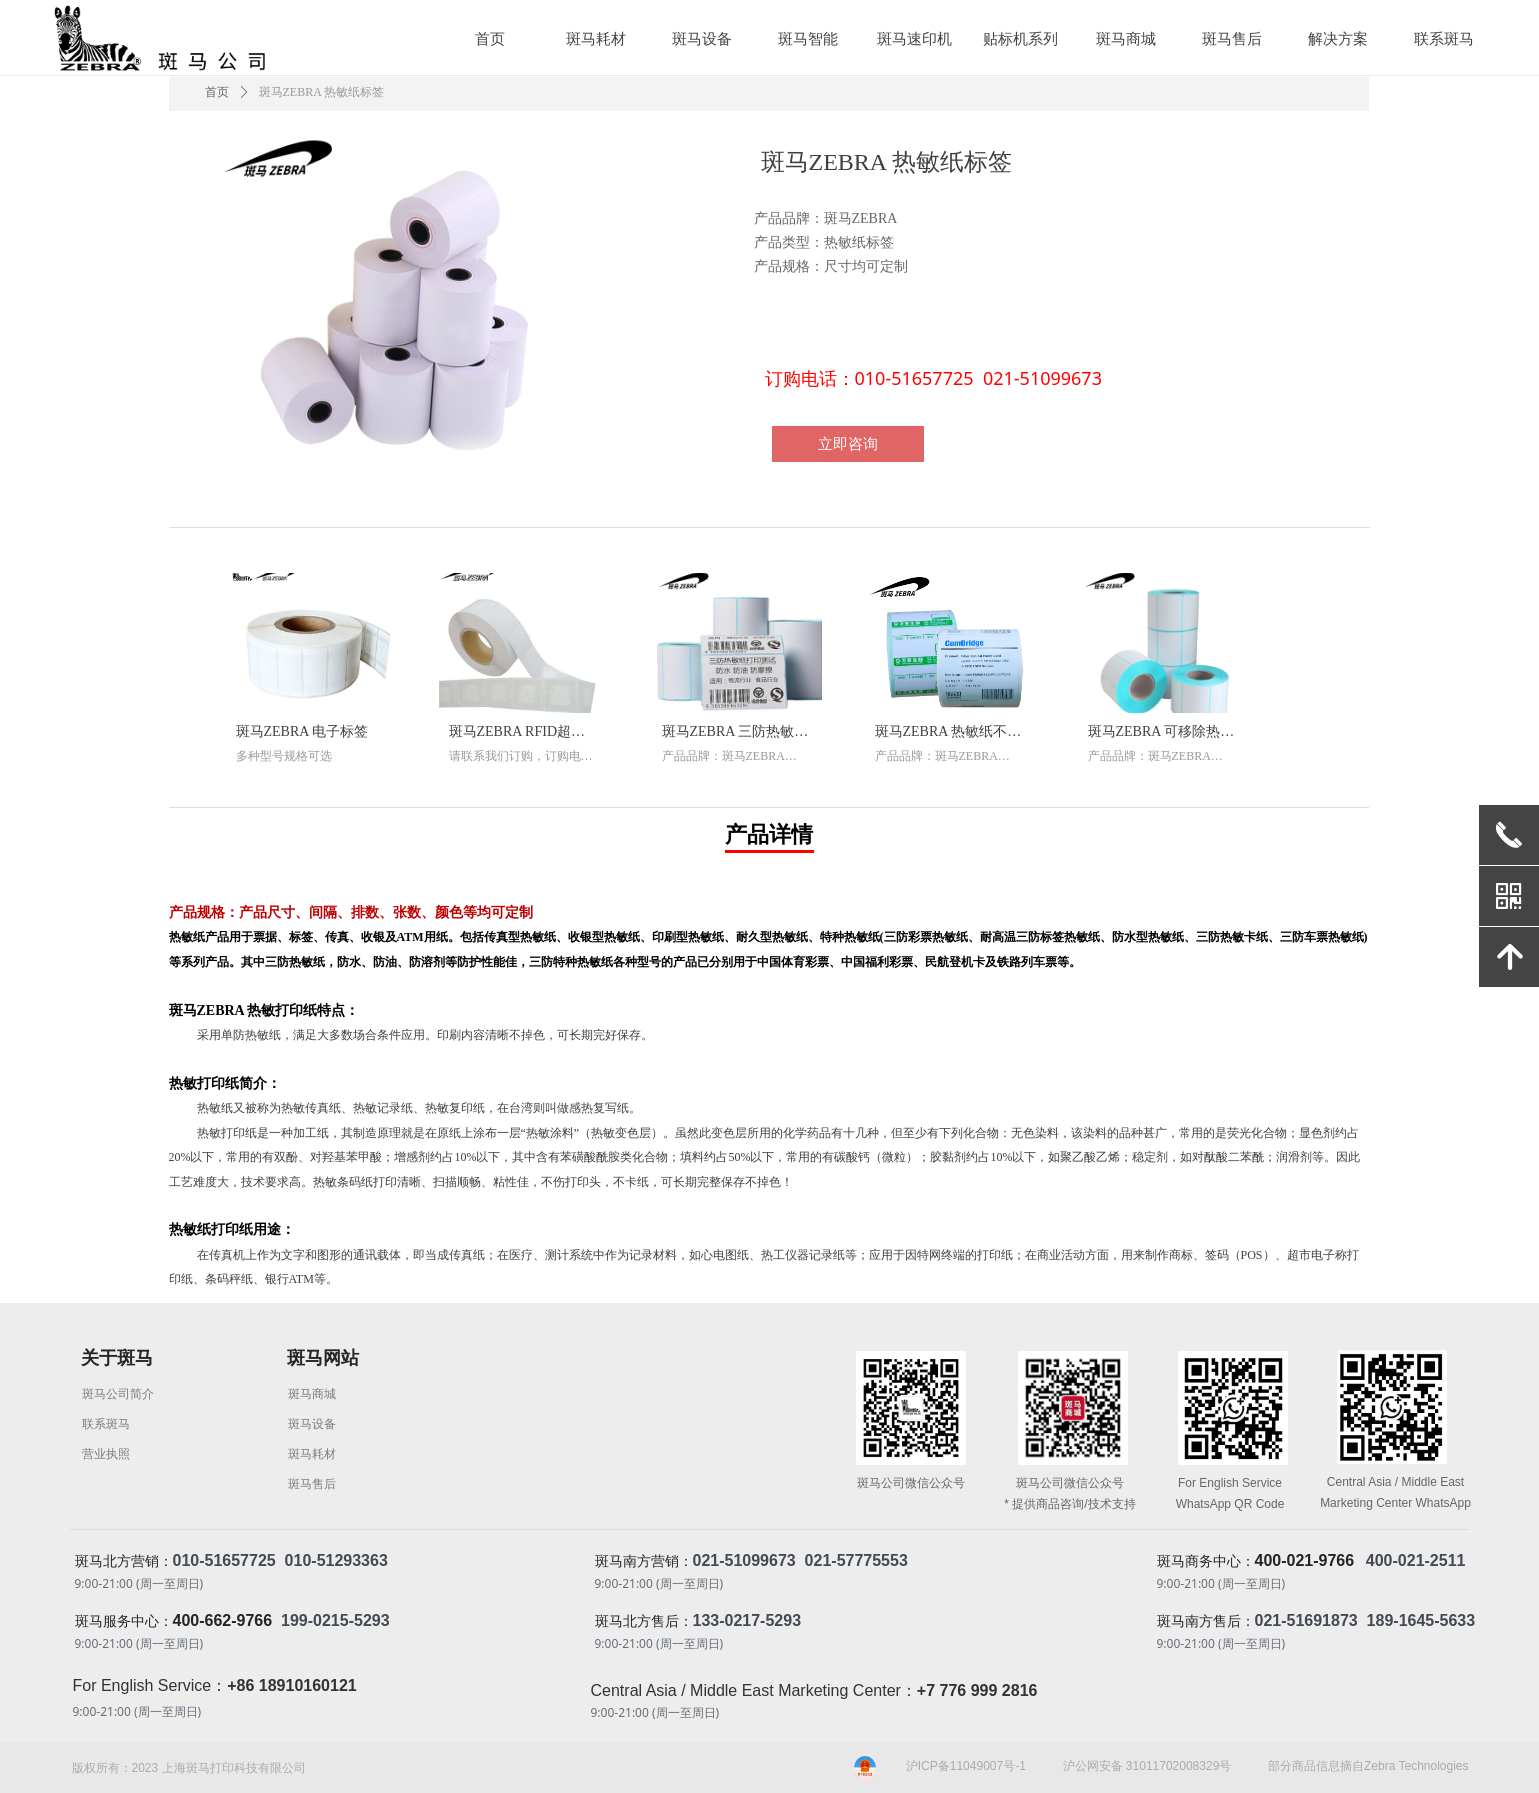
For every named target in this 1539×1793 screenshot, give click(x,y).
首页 (217, 92)
